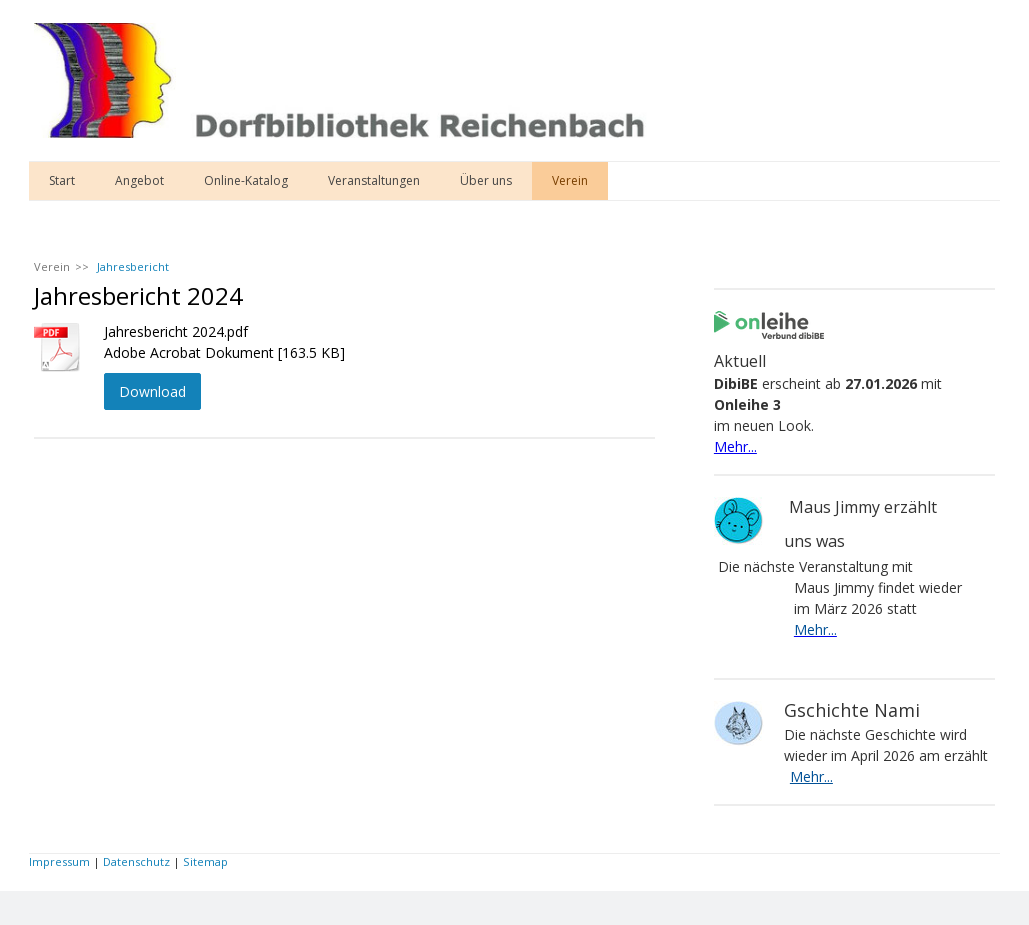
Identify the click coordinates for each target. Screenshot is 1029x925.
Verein (570, 180)
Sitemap (205, 861)
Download (152, 391)
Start (62, 180)
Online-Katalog (246, 180)
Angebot (139, 180)
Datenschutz (136, 861)
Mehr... (735, 446)
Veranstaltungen (374, 180)
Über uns (486, 180)
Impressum (59, 861)
